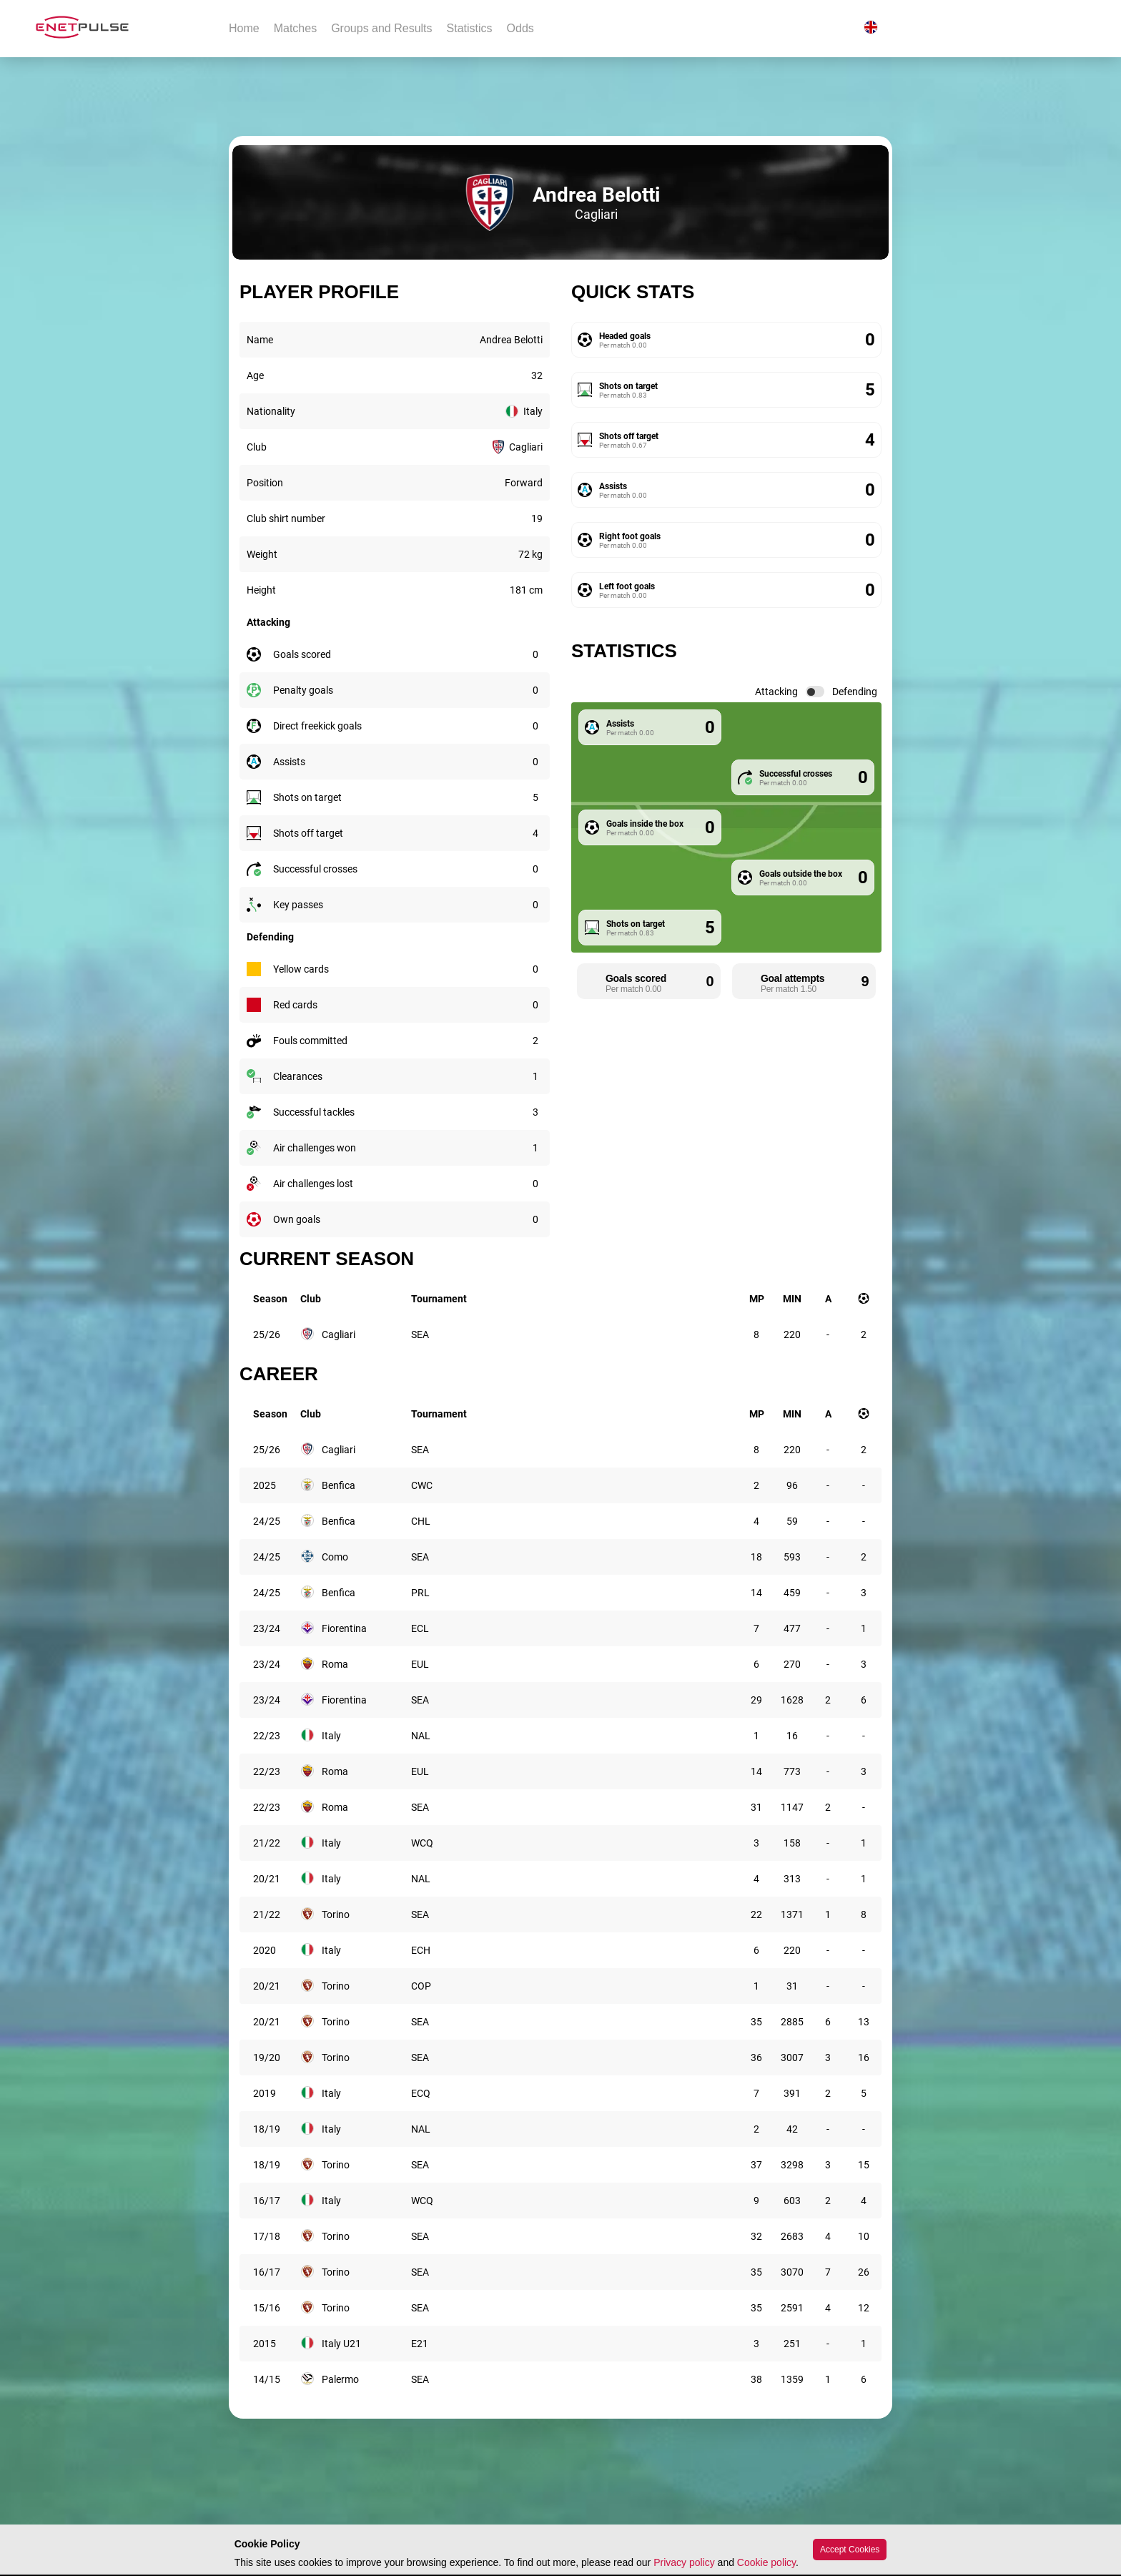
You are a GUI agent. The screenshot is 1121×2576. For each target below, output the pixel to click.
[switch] (815, 691)
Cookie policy (766, 2562)
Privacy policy (684, 2562)
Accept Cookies (849, 2550)
